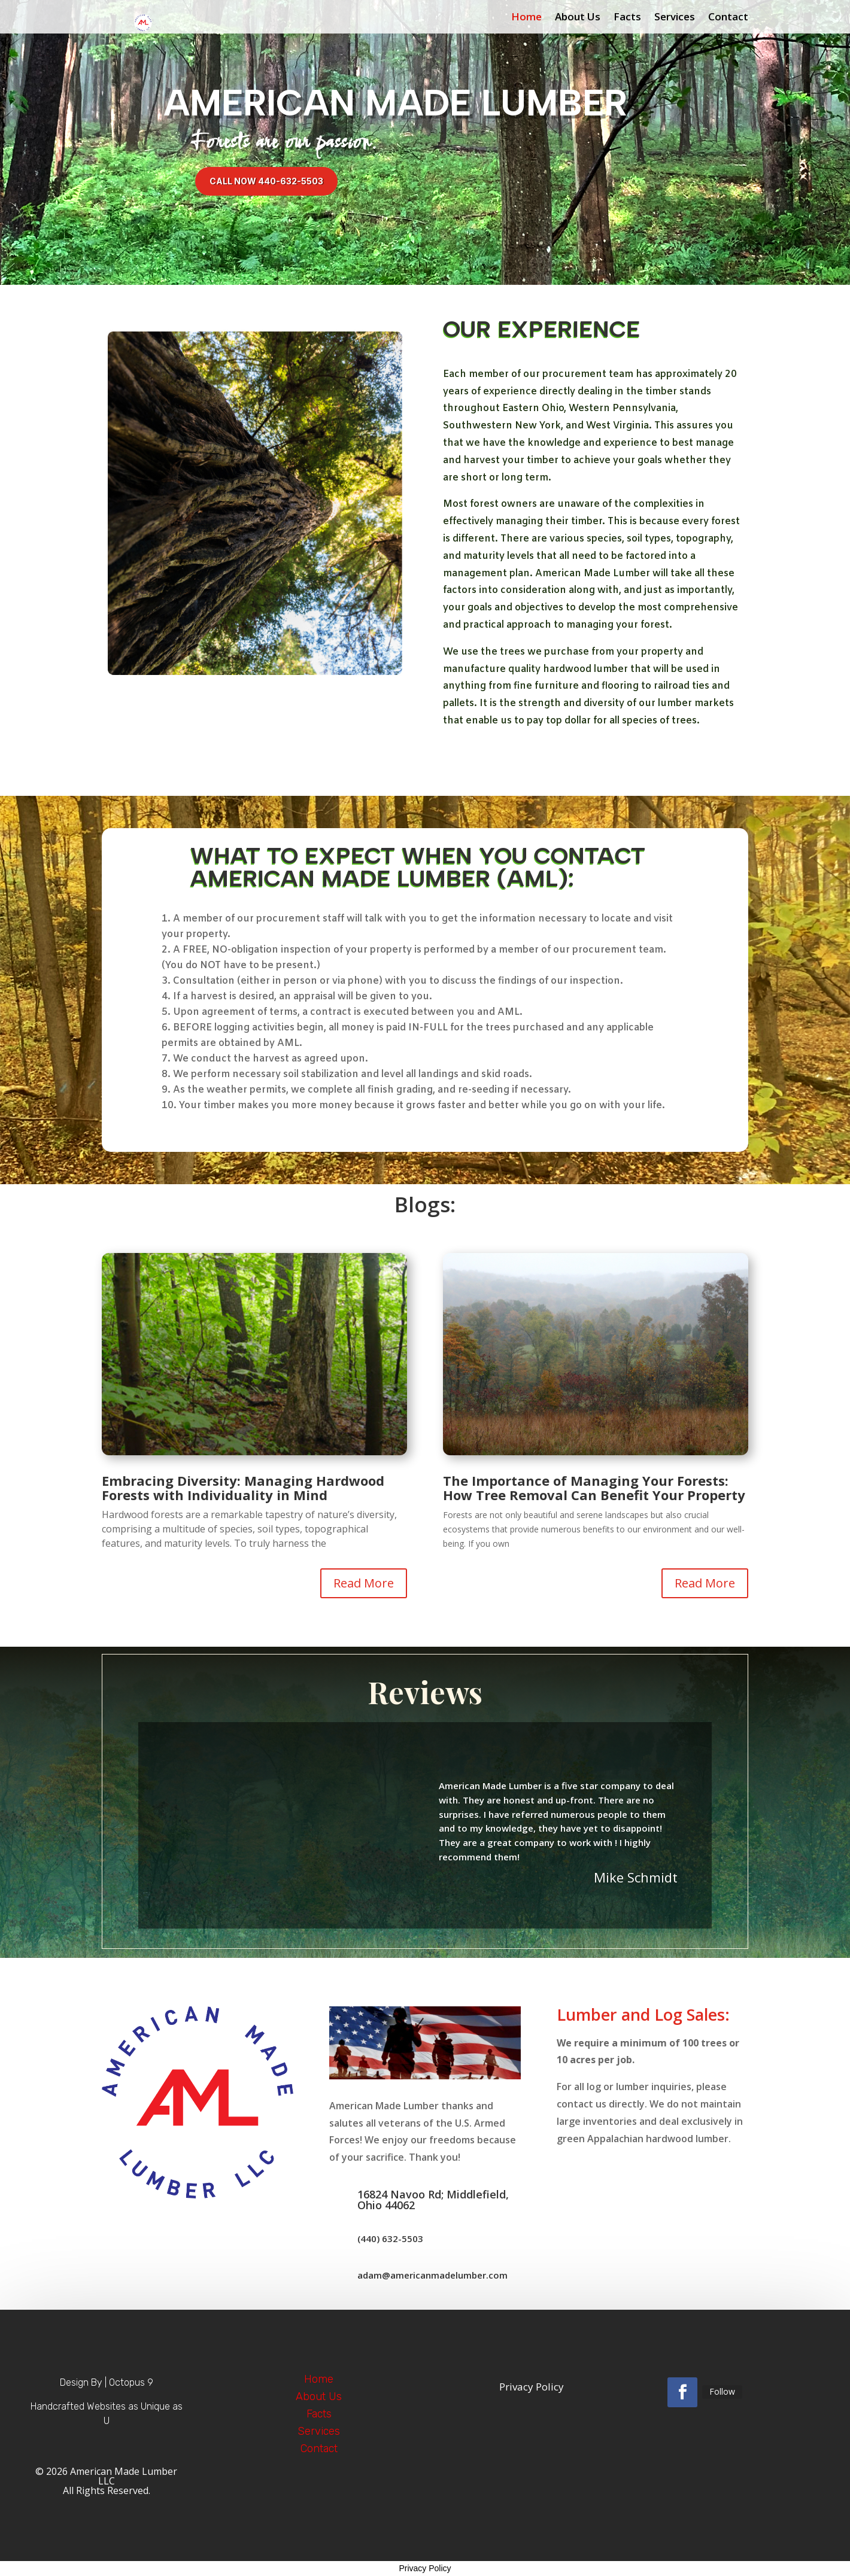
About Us (577, 18)
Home (526, 18)
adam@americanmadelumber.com (432, 2275)
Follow (722, 2391)
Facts (627, 18)
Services (674, 18)
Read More (363, 1583)
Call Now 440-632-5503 (266, 181)
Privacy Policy (425, 2568)
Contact (728, 18)
